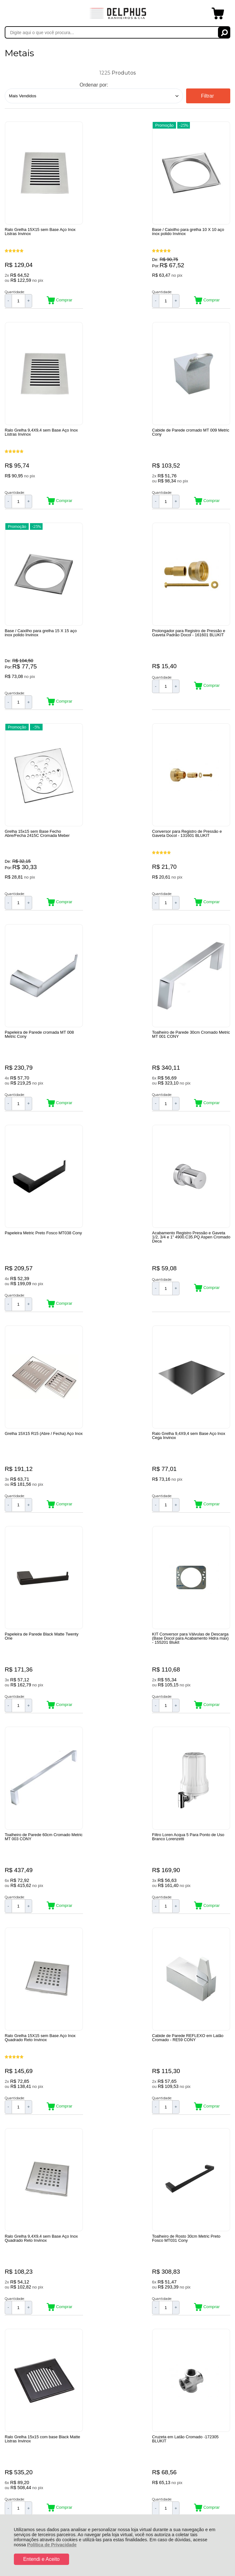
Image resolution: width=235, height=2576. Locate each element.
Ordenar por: (93, 85)
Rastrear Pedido (41, 2346)
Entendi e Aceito (41, 2559)
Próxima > (148, 2231)
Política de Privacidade (52, 2544)
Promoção (95, 123)
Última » (182, 2231)
